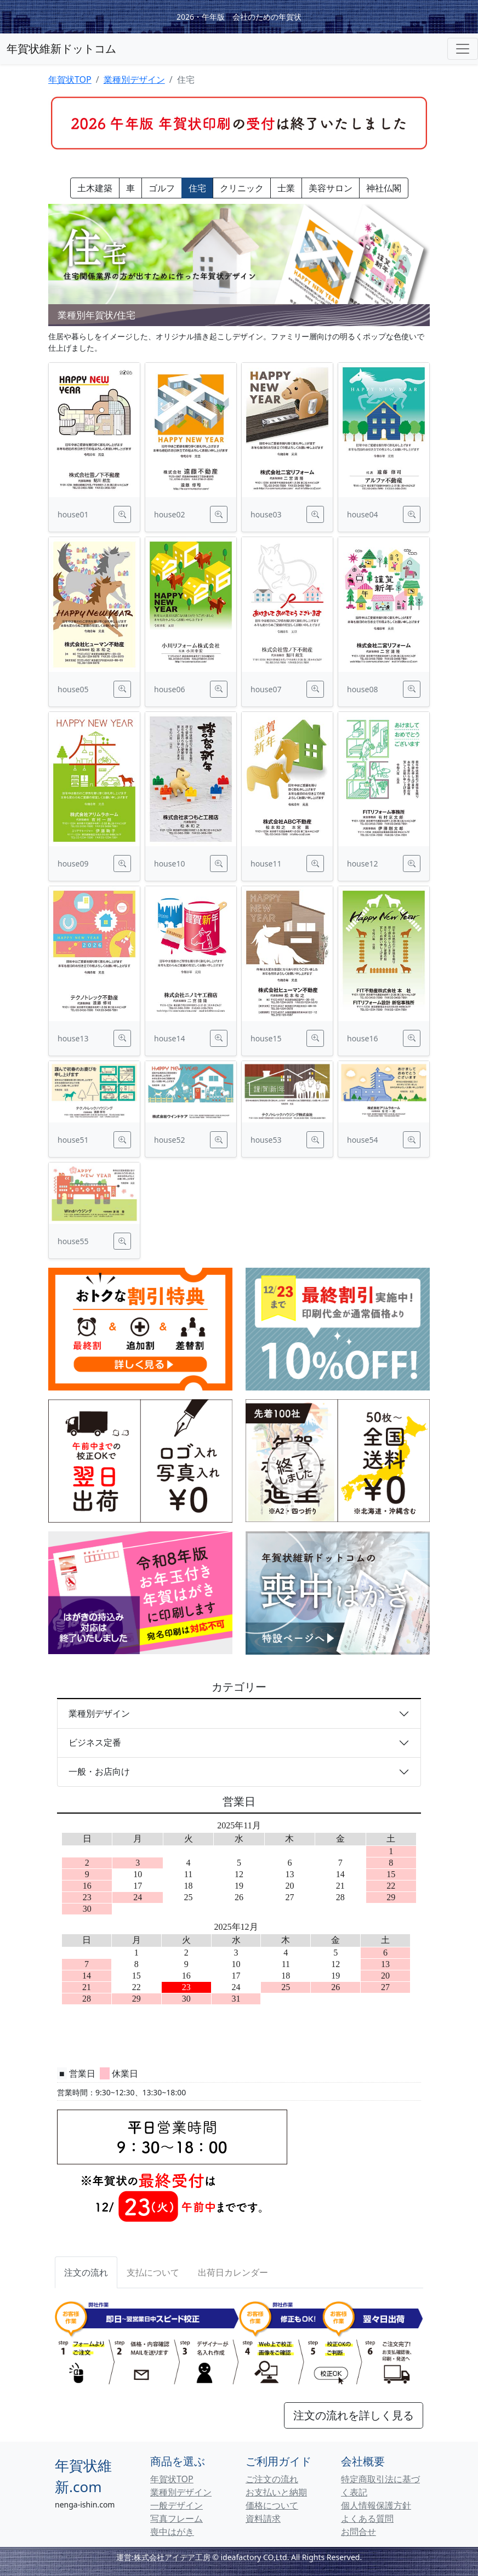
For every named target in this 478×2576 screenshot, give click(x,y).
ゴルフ (162, 188)
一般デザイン (176, 2505)
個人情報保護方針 (376, 2505)
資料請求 (263, 2518)
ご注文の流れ (272, 2479)
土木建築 (94, 188)
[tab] (153, 2272)
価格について (272, 2505)
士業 (286, 188)
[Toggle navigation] (462, 49)
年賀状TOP (70, 79)
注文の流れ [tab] (86, 2272)
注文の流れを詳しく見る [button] (353, 2415)
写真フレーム (176, 2518)
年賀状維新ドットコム (61, 48)
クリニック (242, 188)
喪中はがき (172, 2532)
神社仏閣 (383, 188)
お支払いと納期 (276, 2492)
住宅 (197, 188)
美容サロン (330, 188)
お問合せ (358, 2532)
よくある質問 (367, 2518)
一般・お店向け (99, 1771)
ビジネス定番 (95, 1742)
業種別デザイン (134, 79)
